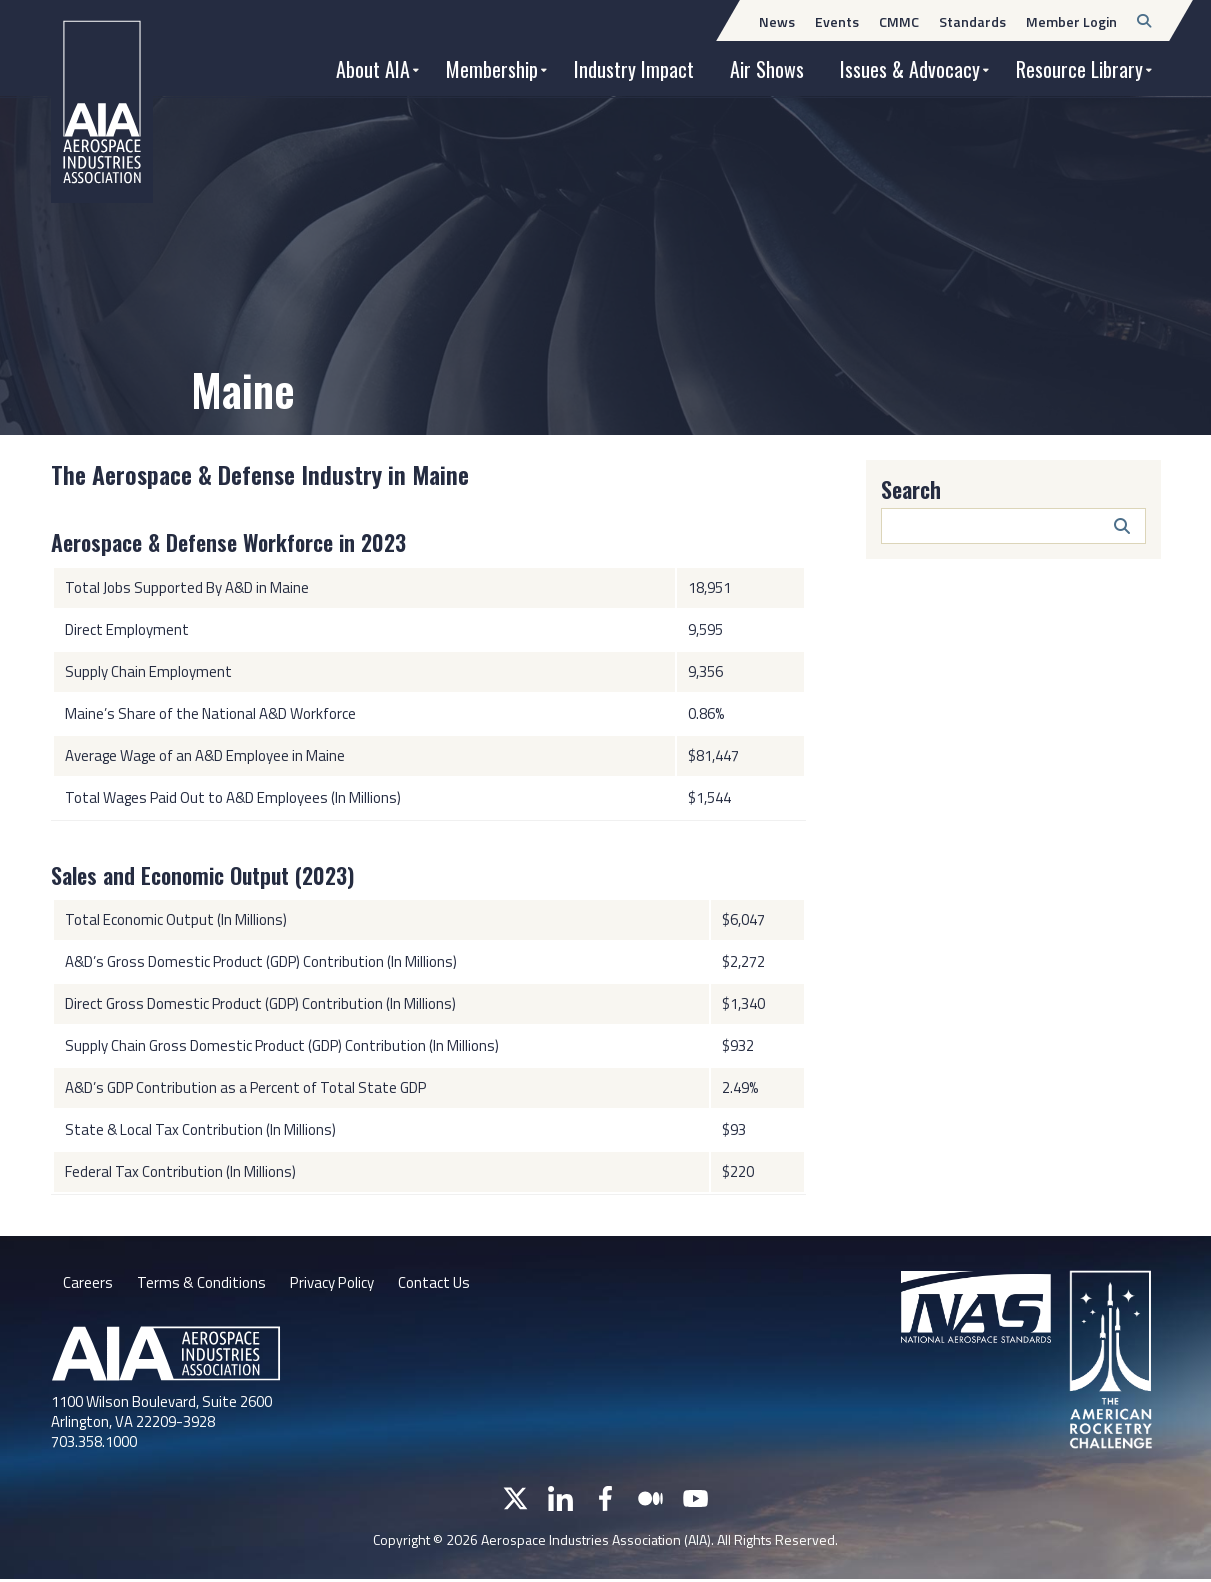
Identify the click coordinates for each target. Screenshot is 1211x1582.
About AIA (373, 69)
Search (911, 489)
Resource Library (1079, 69)
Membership (492, 69)
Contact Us (449, 1284)
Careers (88, 1284)
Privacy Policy (340, 1284)
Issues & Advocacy (910, 69)
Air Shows (767, 69)
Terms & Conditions (203, 1284)
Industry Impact (634, 69)
